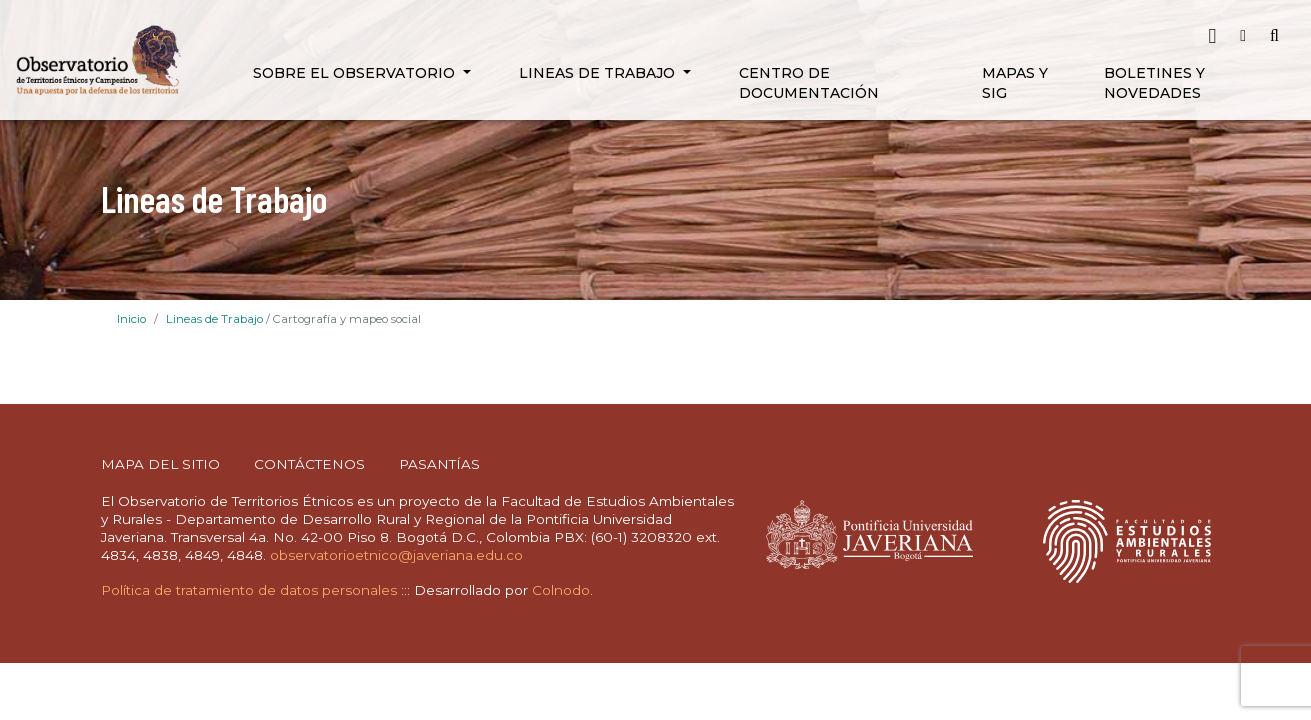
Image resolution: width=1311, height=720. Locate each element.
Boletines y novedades (1154, 83)
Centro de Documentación (809, 83)
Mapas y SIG (1015, 83)
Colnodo (561, 590)
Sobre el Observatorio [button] (356, 73)
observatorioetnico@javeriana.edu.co (396, 555)
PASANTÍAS (439, 464)
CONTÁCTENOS (309, 464)
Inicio (131, 319)
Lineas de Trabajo (214, 319)
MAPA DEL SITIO (160, 464)
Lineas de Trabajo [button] (599, 73)
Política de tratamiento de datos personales (249, 590)
